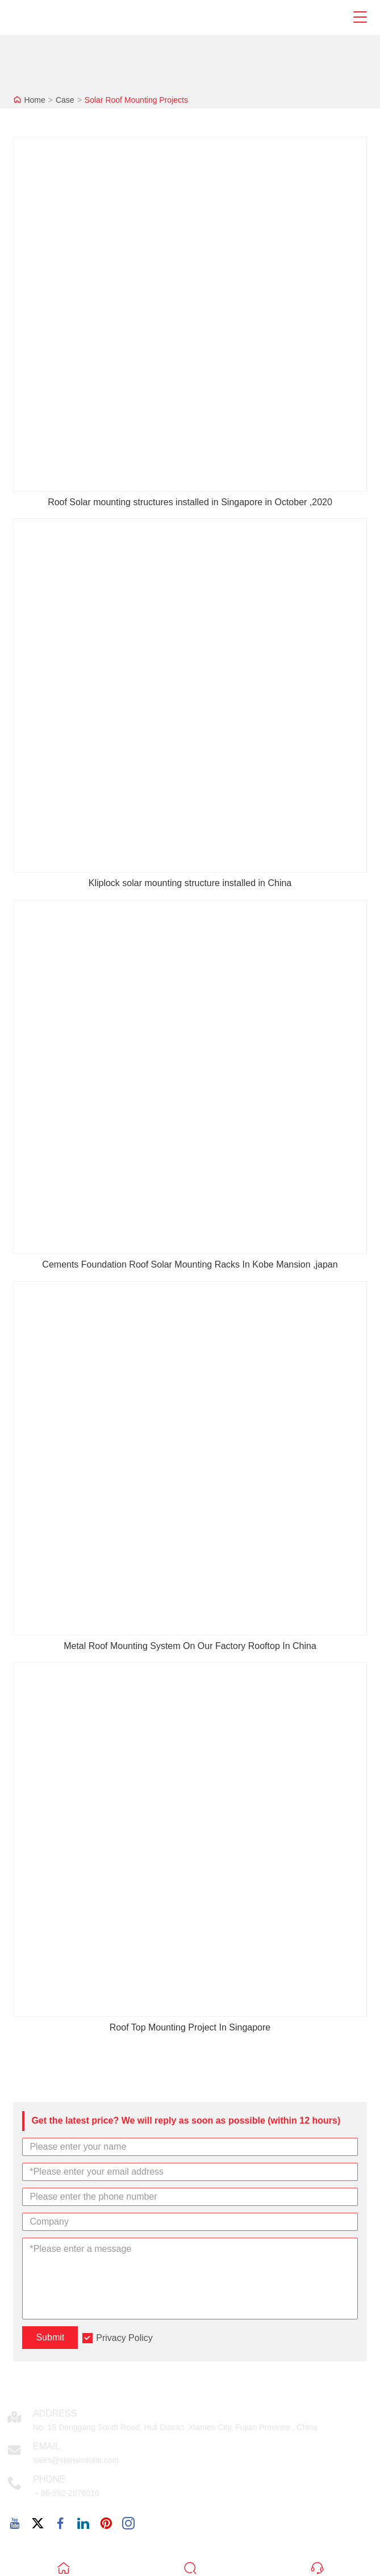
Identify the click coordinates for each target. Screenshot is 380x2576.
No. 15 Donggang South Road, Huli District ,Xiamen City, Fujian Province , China (175, 2427)
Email (46, 2446)
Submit (50, 2337)
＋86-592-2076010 (66, 2493)
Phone (49, 2479)
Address (55, 2413)
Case (65, 99)
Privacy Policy (124, 2338)
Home (34, 99)
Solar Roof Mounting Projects (136, 99)
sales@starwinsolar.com (76, 2460)
